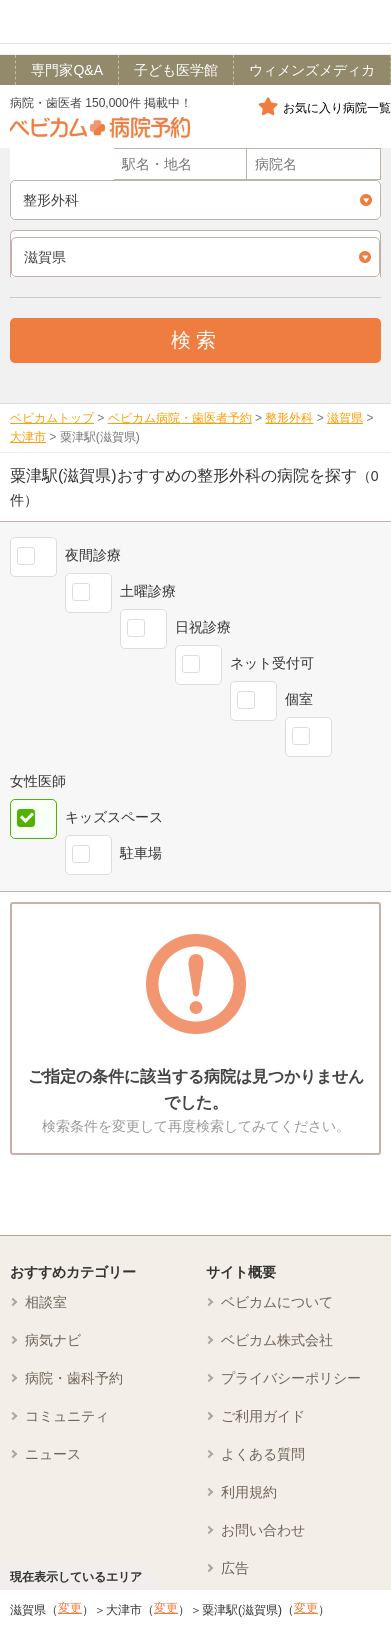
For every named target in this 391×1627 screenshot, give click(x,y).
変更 (70, 1608)
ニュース (53, 1454)
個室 (299, 699)
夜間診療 (93, 555)
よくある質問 (263, 1454)
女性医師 (38, 781)
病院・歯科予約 (74, 1378)
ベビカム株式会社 (277, 1340)
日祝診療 (203, 627)
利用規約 (249, 1492)
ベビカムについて (277, 1302)
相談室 (46, 1302)
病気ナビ (53, 1340)
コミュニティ (67, 1416)
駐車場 (141, 853)
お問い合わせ (263, 1530)
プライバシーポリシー (291, 1378)
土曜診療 (148, 591)
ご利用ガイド (263, 1416)
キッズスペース (114, 817)
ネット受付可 (272, 663)
